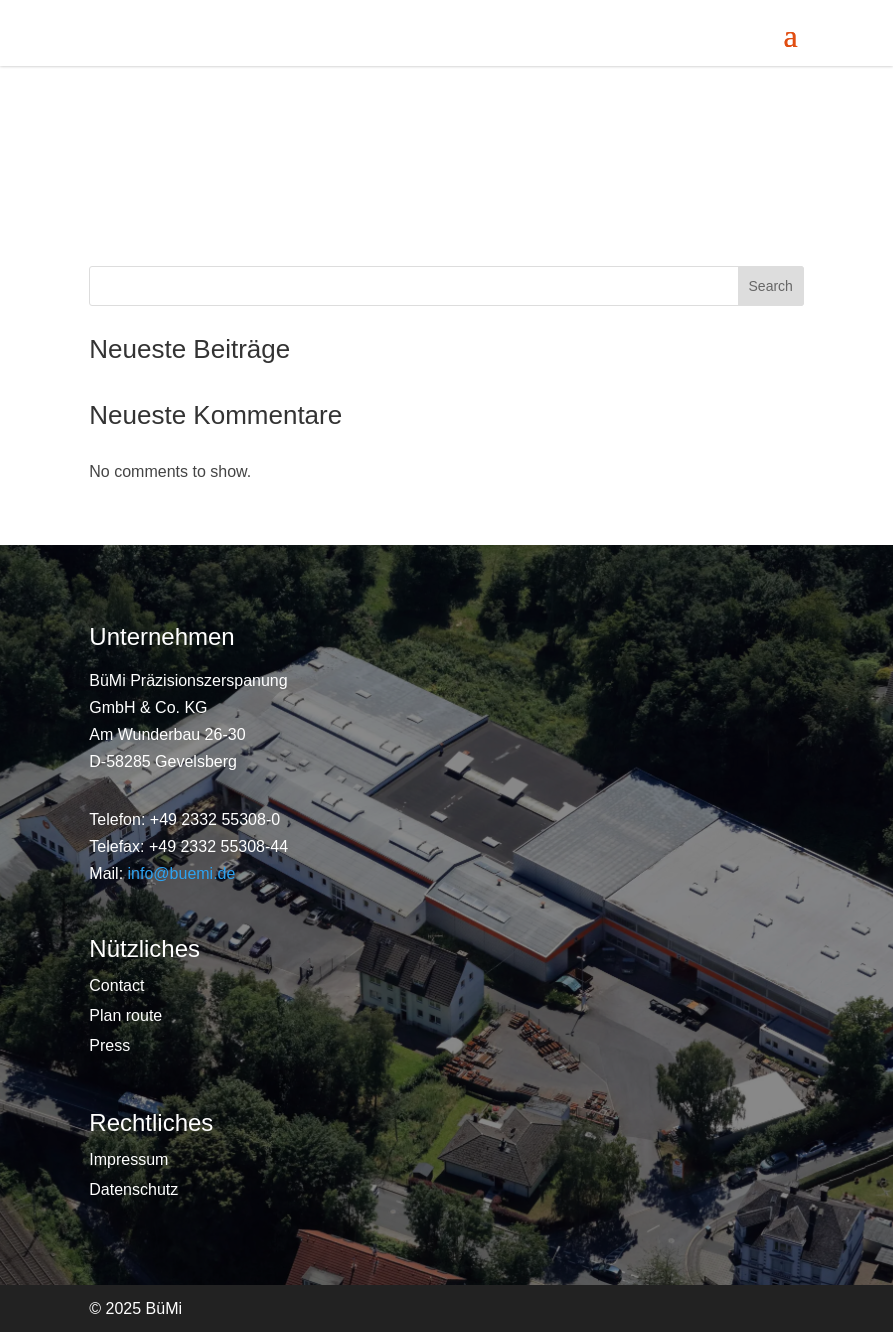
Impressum (128, 1160)
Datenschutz (133, 1190)
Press (109, 1046)
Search (771, 286)
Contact (116, 986)
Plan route (125, 1016)
